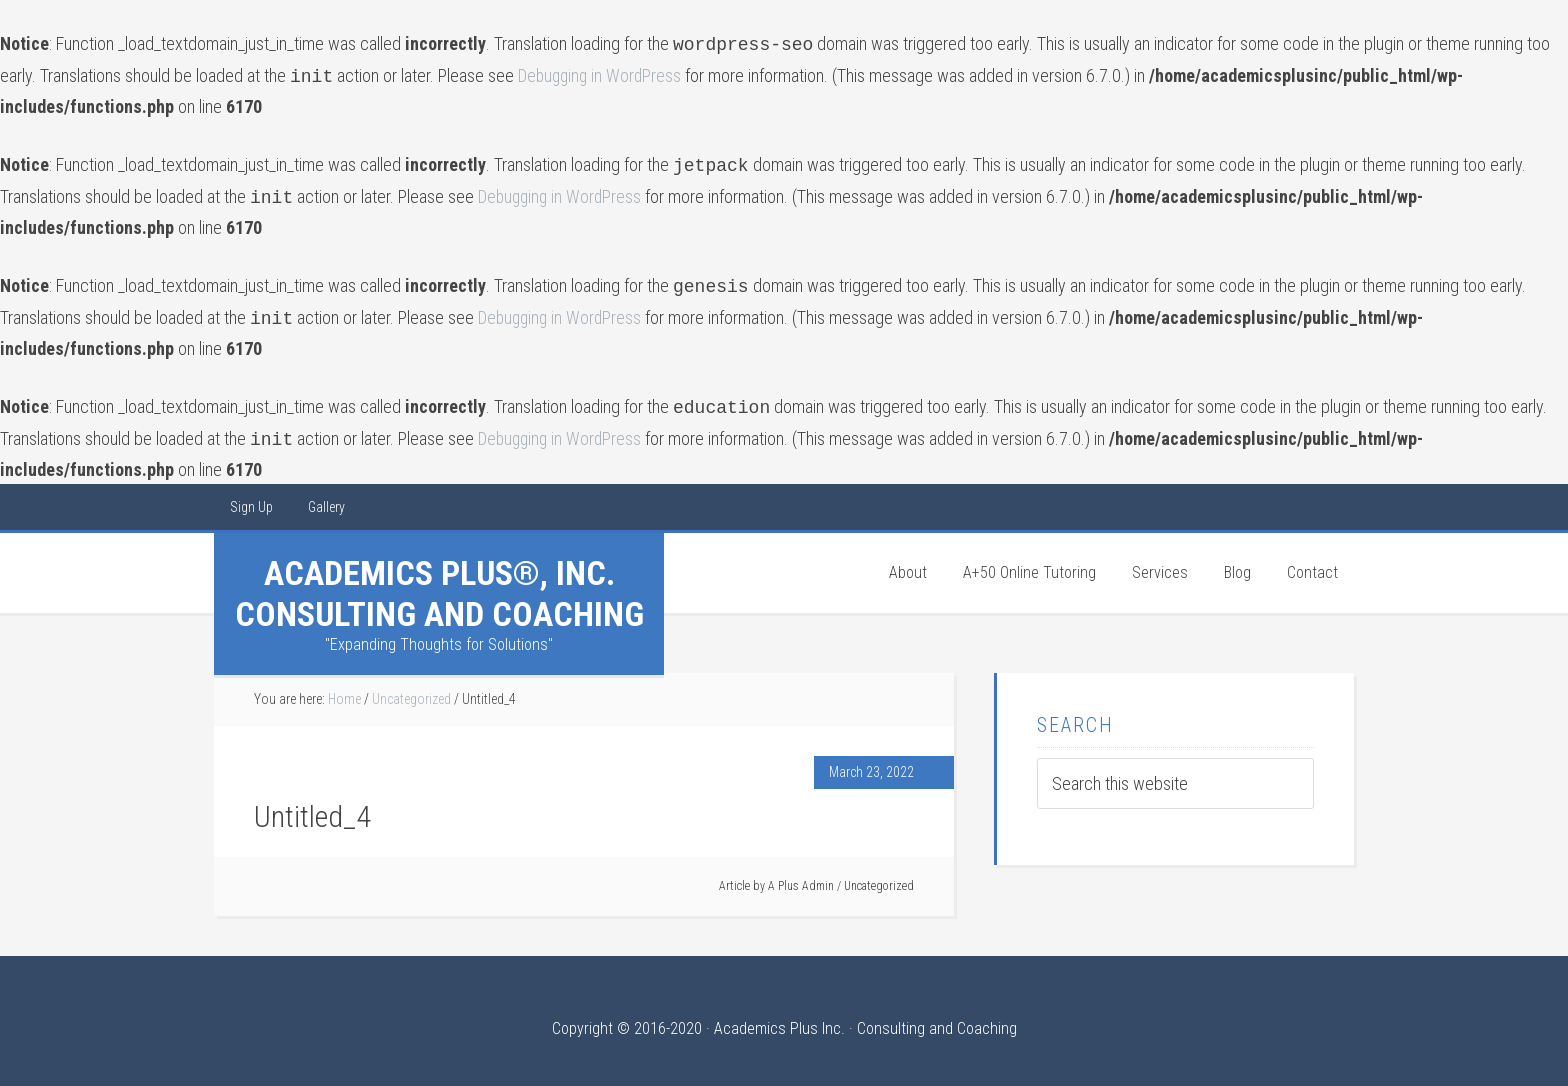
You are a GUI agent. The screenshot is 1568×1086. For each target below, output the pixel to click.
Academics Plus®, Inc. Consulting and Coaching (439, 577)
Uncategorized (879, 870)
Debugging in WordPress (602, 73)
